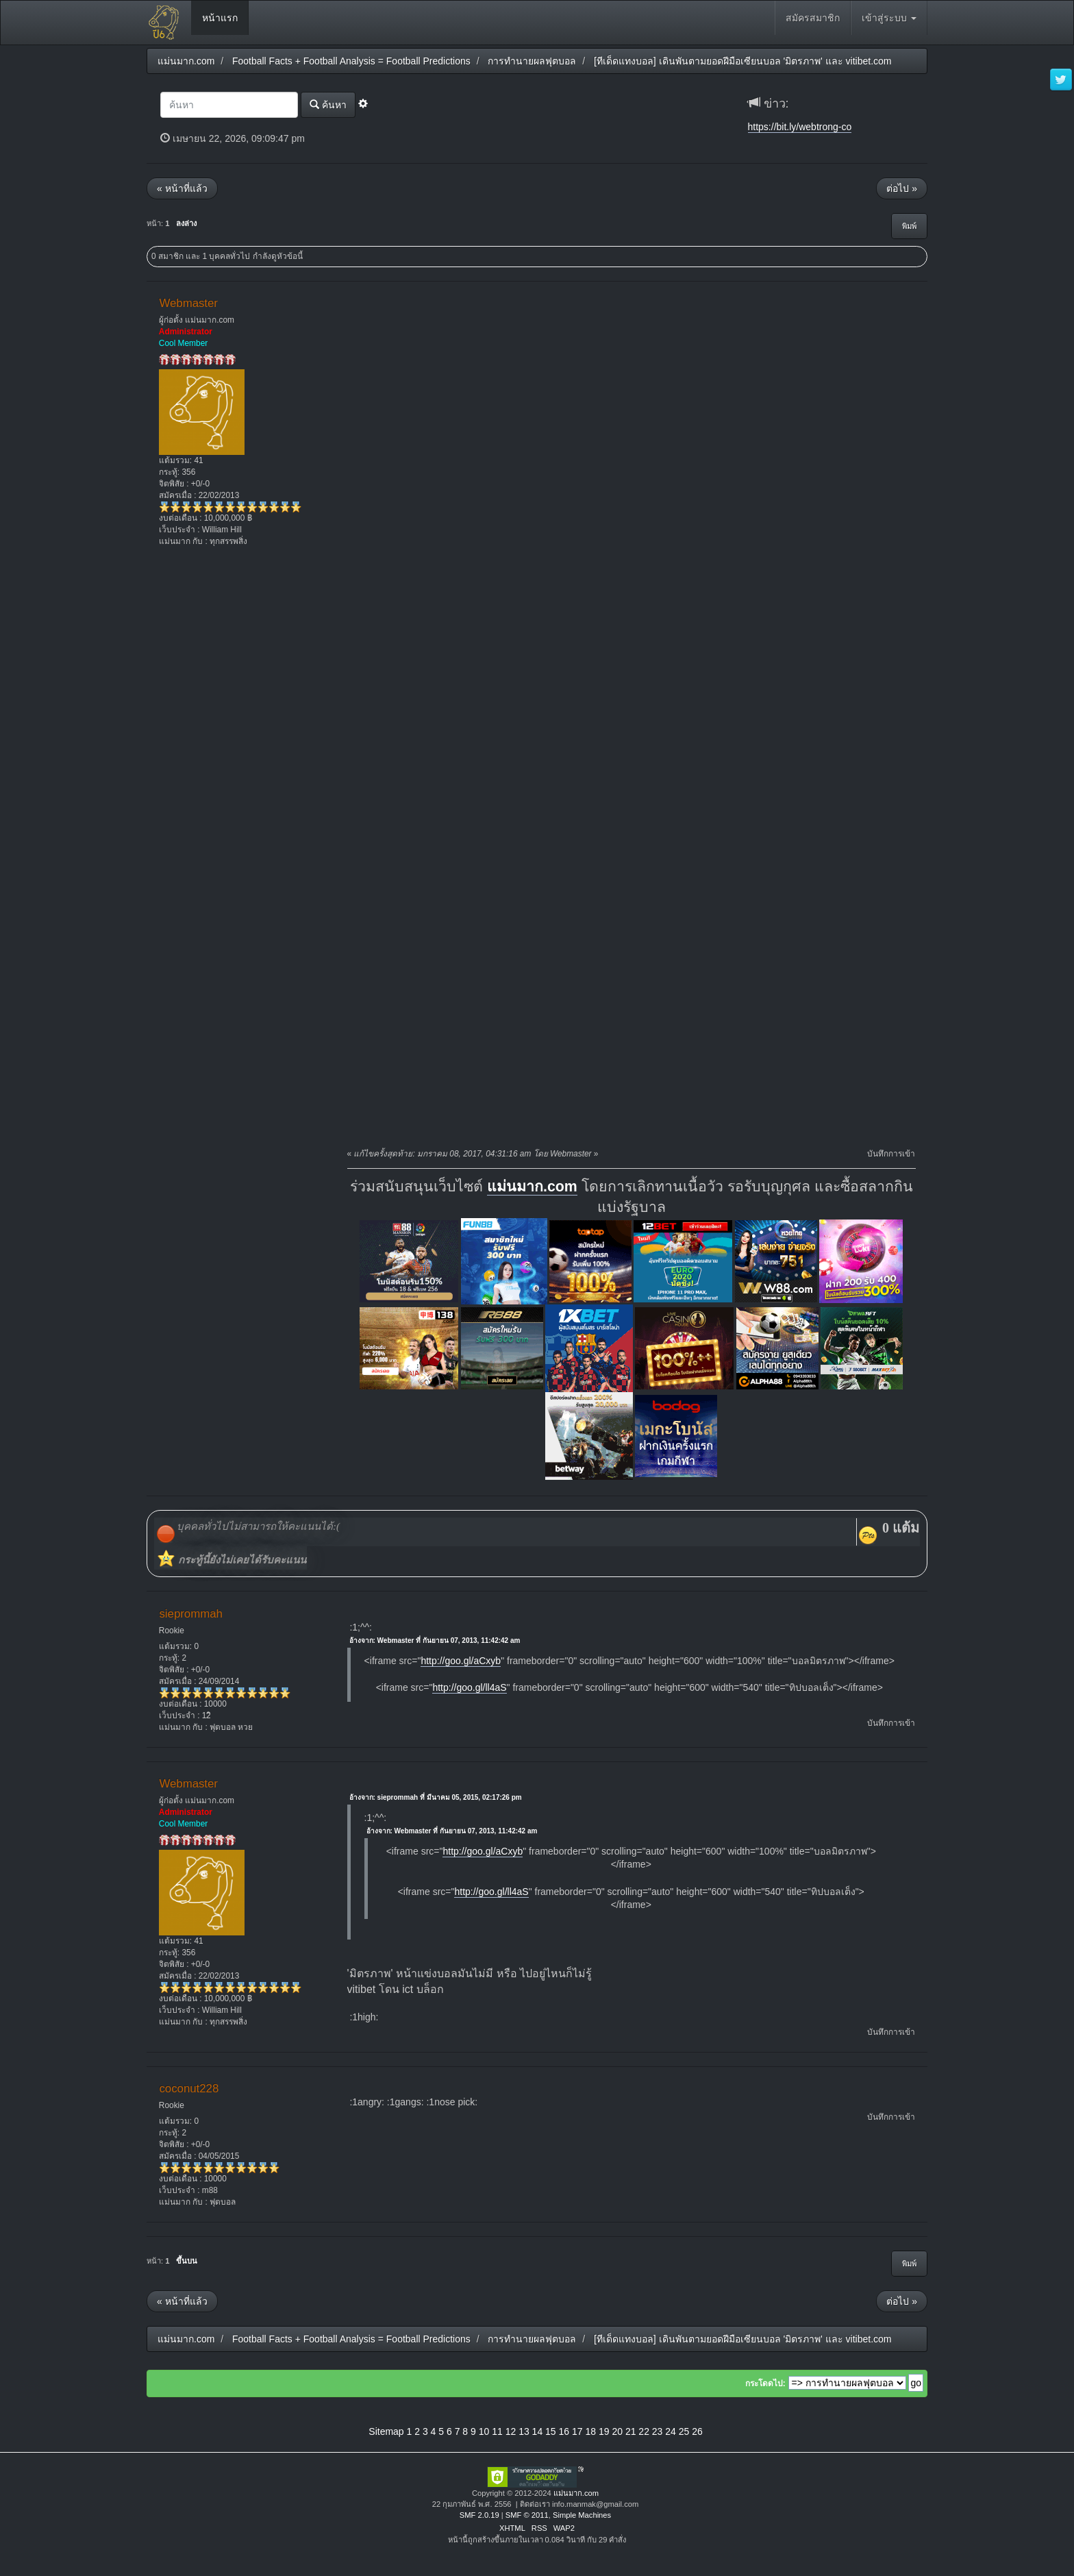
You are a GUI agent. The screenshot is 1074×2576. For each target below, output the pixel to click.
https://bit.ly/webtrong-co (800, 126)
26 (697, 2431)
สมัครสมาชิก (813, 17)
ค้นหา (328, 104)
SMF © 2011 (527, 2515)
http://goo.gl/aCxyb (461, 1660)
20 (617, 2431)
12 (510, 2431)
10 (484, 2431)
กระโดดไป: (765, 2383)
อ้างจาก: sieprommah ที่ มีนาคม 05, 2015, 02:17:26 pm (435, 1797)
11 (497, 2431)
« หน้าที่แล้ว (182, 188)
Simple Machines (582, 2515)
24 (670, 2431)
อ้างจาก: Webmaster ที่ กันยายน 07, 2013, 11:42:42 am (435, 1640)
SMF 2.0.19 (479, 2515)
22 (643, 2431)
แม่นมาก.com (532, 1186)
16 (564, 2431)
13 (524, 2431)
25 (684, 2431)
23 (657, 2431)
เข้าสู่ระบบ (889, 17)
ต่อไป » (901, 188)
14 (537, 2431)
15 (550, 2431)
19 (604, 2431)
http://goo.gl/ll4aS (469, 1687)
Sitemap (386, 2431)
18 (590, 2431)
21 (630, 2431)
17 (577, 2431)
